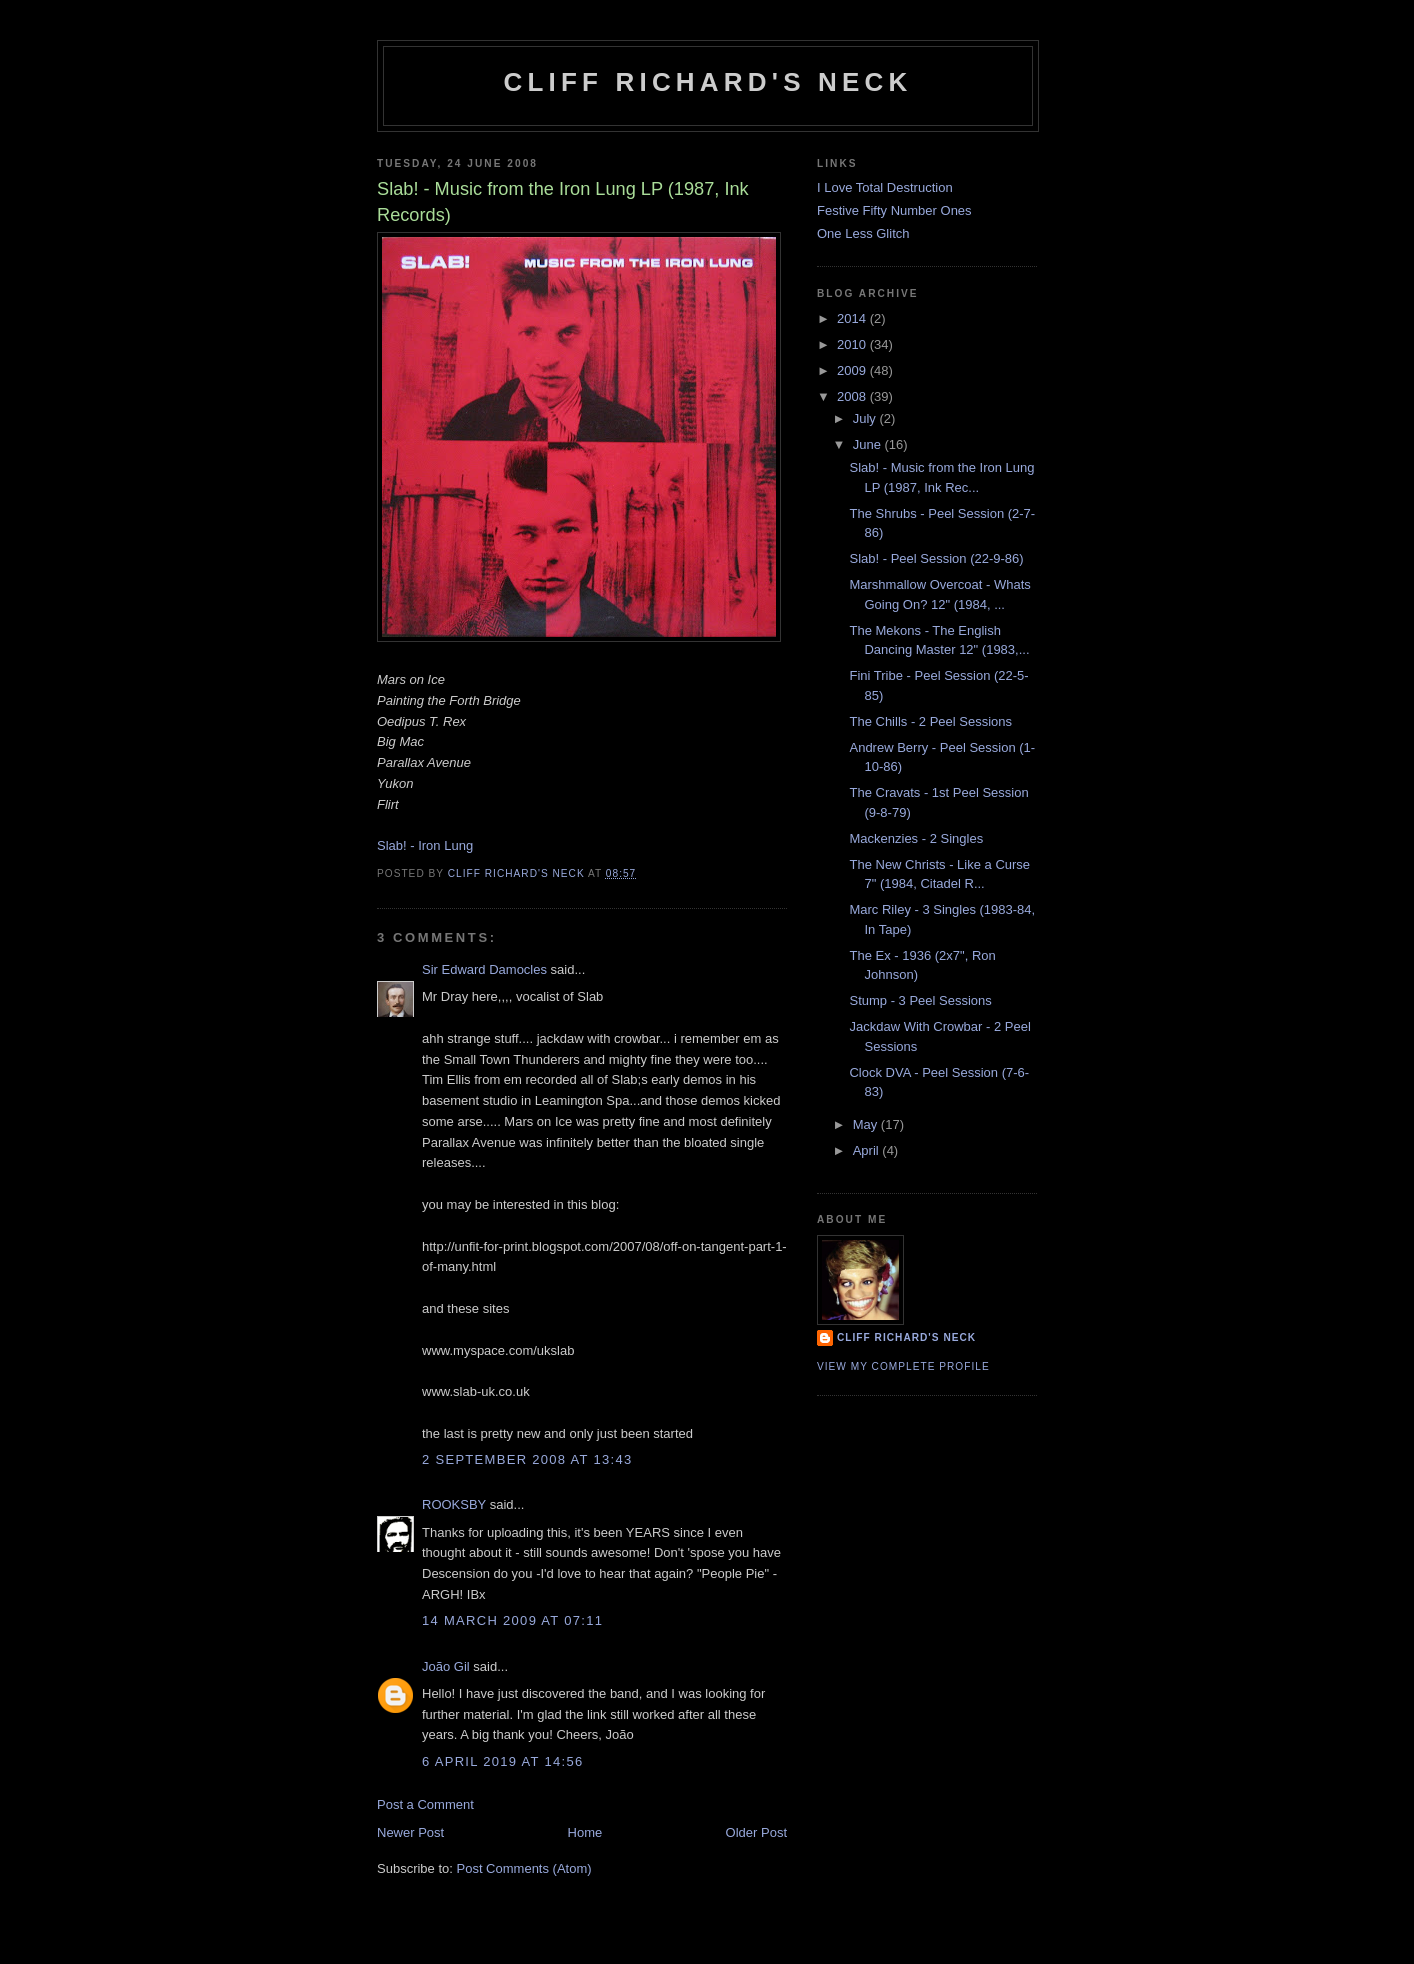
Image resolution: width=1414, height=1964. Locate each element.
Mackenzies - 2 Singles (916, 838)
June (869, 444)
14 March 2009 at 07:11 (512, 1620)
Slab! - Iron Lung (425, 845)
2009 (853, 370)
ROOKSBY (454, 1504)
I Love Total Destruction (885, 187)
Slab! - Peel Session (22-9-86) (936, 558)
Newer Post (410, 1832)
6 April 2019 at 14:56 (503, 1761)
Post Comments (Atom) (524, 1868)
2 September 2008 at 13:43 (527, 1459)
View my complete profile (903, 1366)
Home (585, 1832)
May (867, 1124)
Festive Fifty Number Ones (894, 210)
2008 (853, 396)
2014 (853, 318)
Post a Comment (425, 1804)
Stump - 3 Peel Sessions (920, 1000)
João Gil (446, 1666)
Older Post (756, 1832)
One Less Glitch (863, 233)
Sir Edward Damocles (484, 969)
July (866, 418)
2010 (853, 344)
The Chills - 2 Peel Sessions (930, 721)
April (868, 1150)
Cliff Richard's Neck (707, 82)
